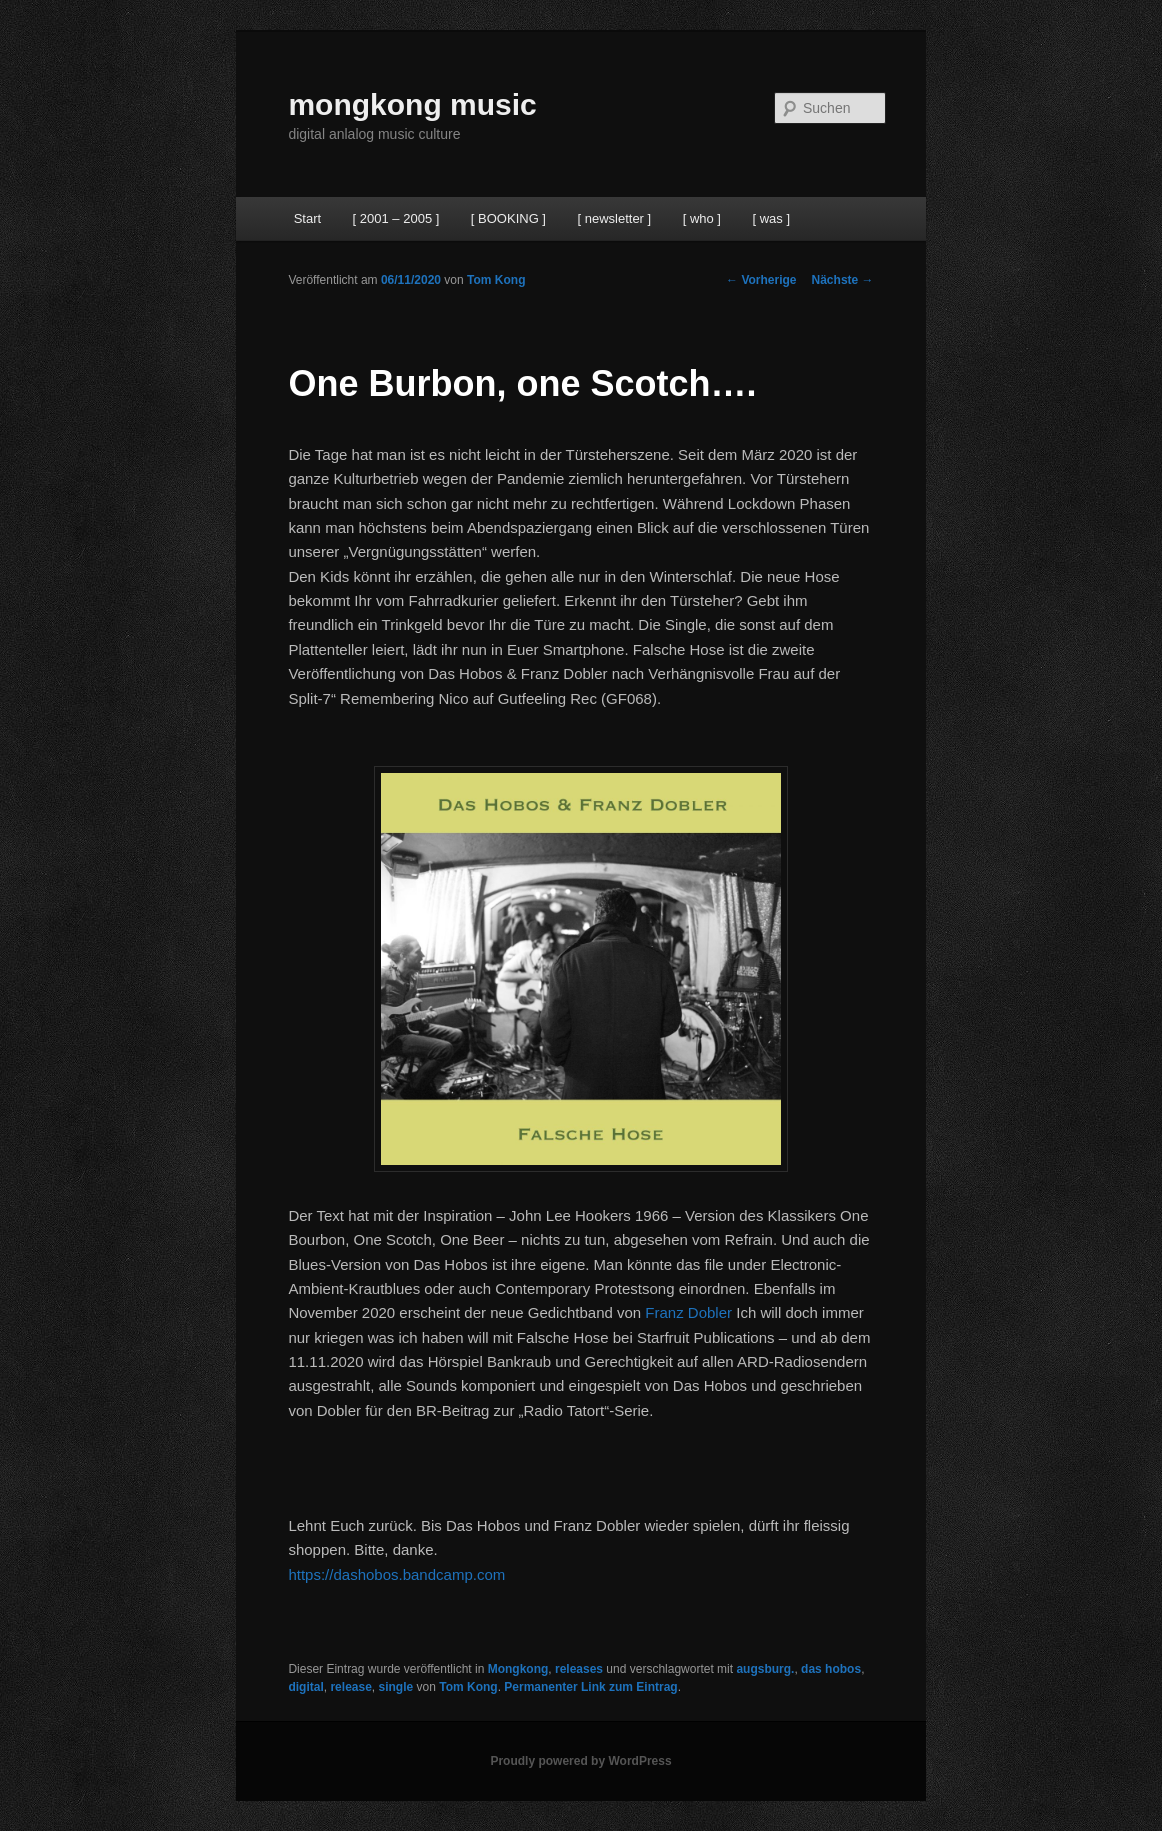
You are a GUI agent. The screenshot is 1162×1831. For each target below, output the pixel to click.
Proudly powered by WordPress (580, 1761)
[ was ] (771, 218)
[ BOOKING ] (508, 218)
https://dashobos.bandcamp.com (396, 1574)
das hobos (831, 1669)
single (396, 1687)
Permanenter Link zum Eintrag (590, 1687)
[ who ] (702, 218)
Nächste (843, 280)
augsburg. (765, 1669)
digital (305, 1687)
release (350, 1687)
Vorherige (761, 280)
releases (579, 1669)
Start (307, 218)
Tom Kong (496, 280)
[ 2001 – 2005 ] (396, 218)
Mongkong (518, 1669)
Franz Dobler (688, 1312)
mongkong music (412, 104)
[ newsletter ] (614, 218)
